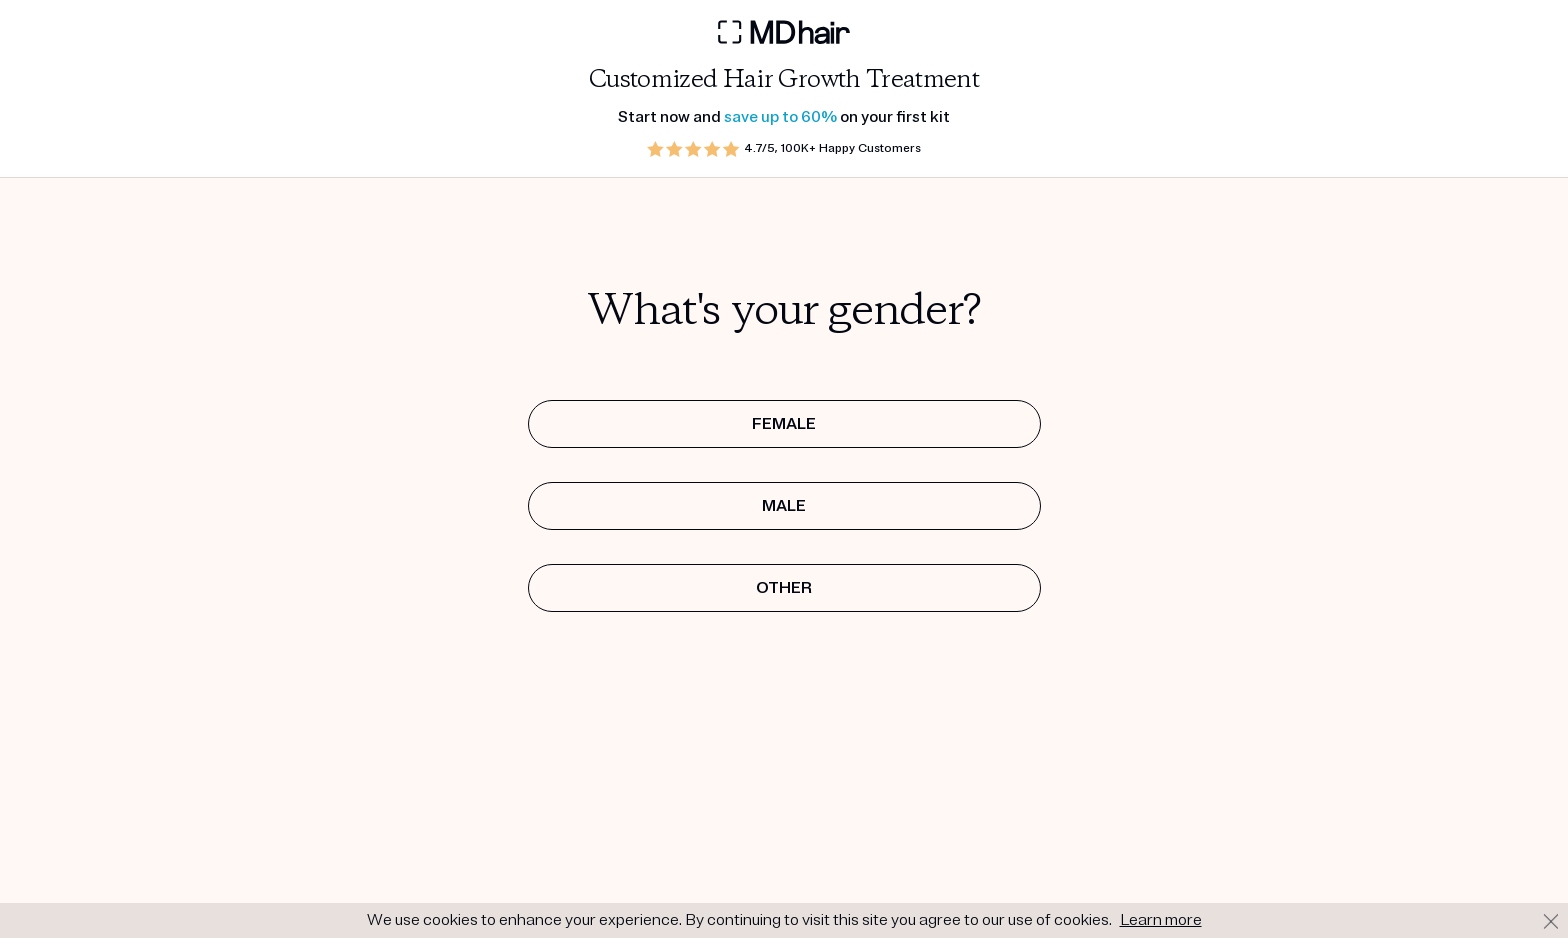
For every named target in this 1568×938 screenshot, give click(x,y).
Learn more (1161, 920)
